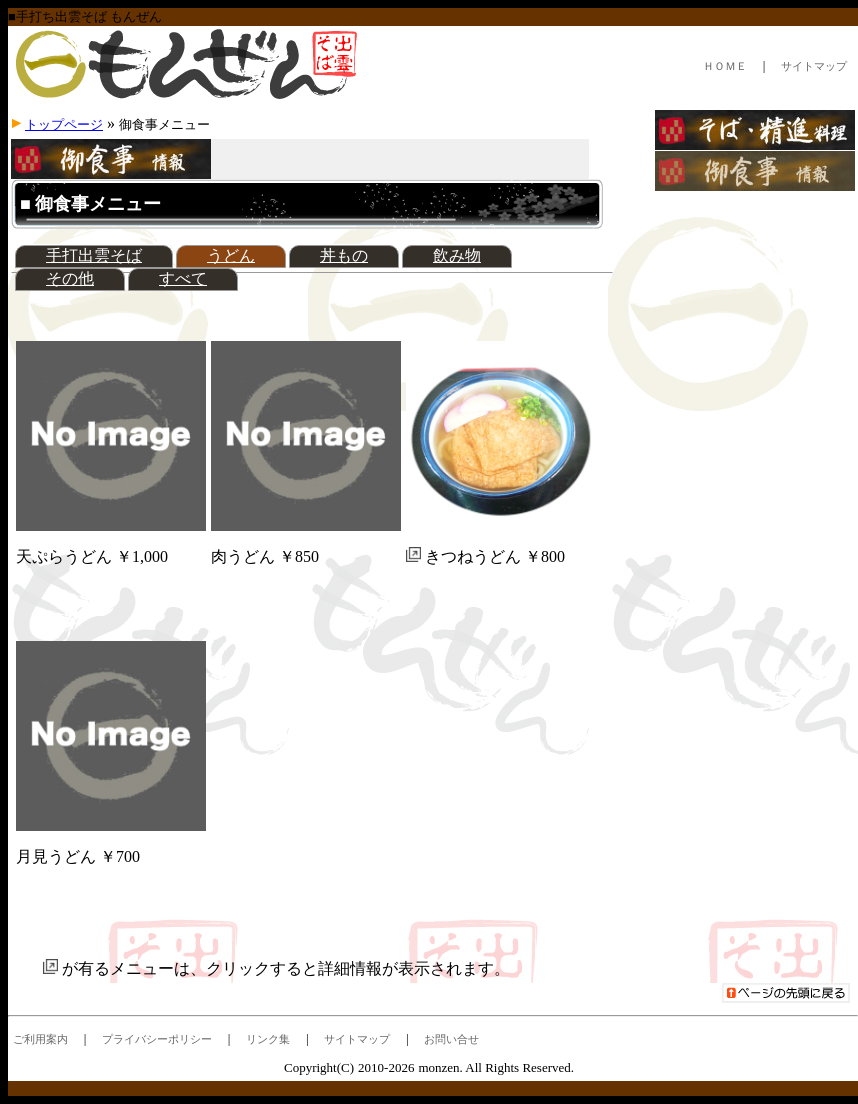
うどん (231, 255)
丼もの (344, 255)
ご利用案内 (40, 1039)
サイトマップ (814, 66)
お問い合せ (451, 1039)
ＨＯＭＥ (725, 66)
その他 (70, 278)
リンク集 (268, 1039)
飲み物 (457, 255)
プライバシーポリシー (157, 1039)
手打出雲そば (94, 255)
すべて (183, 278)
